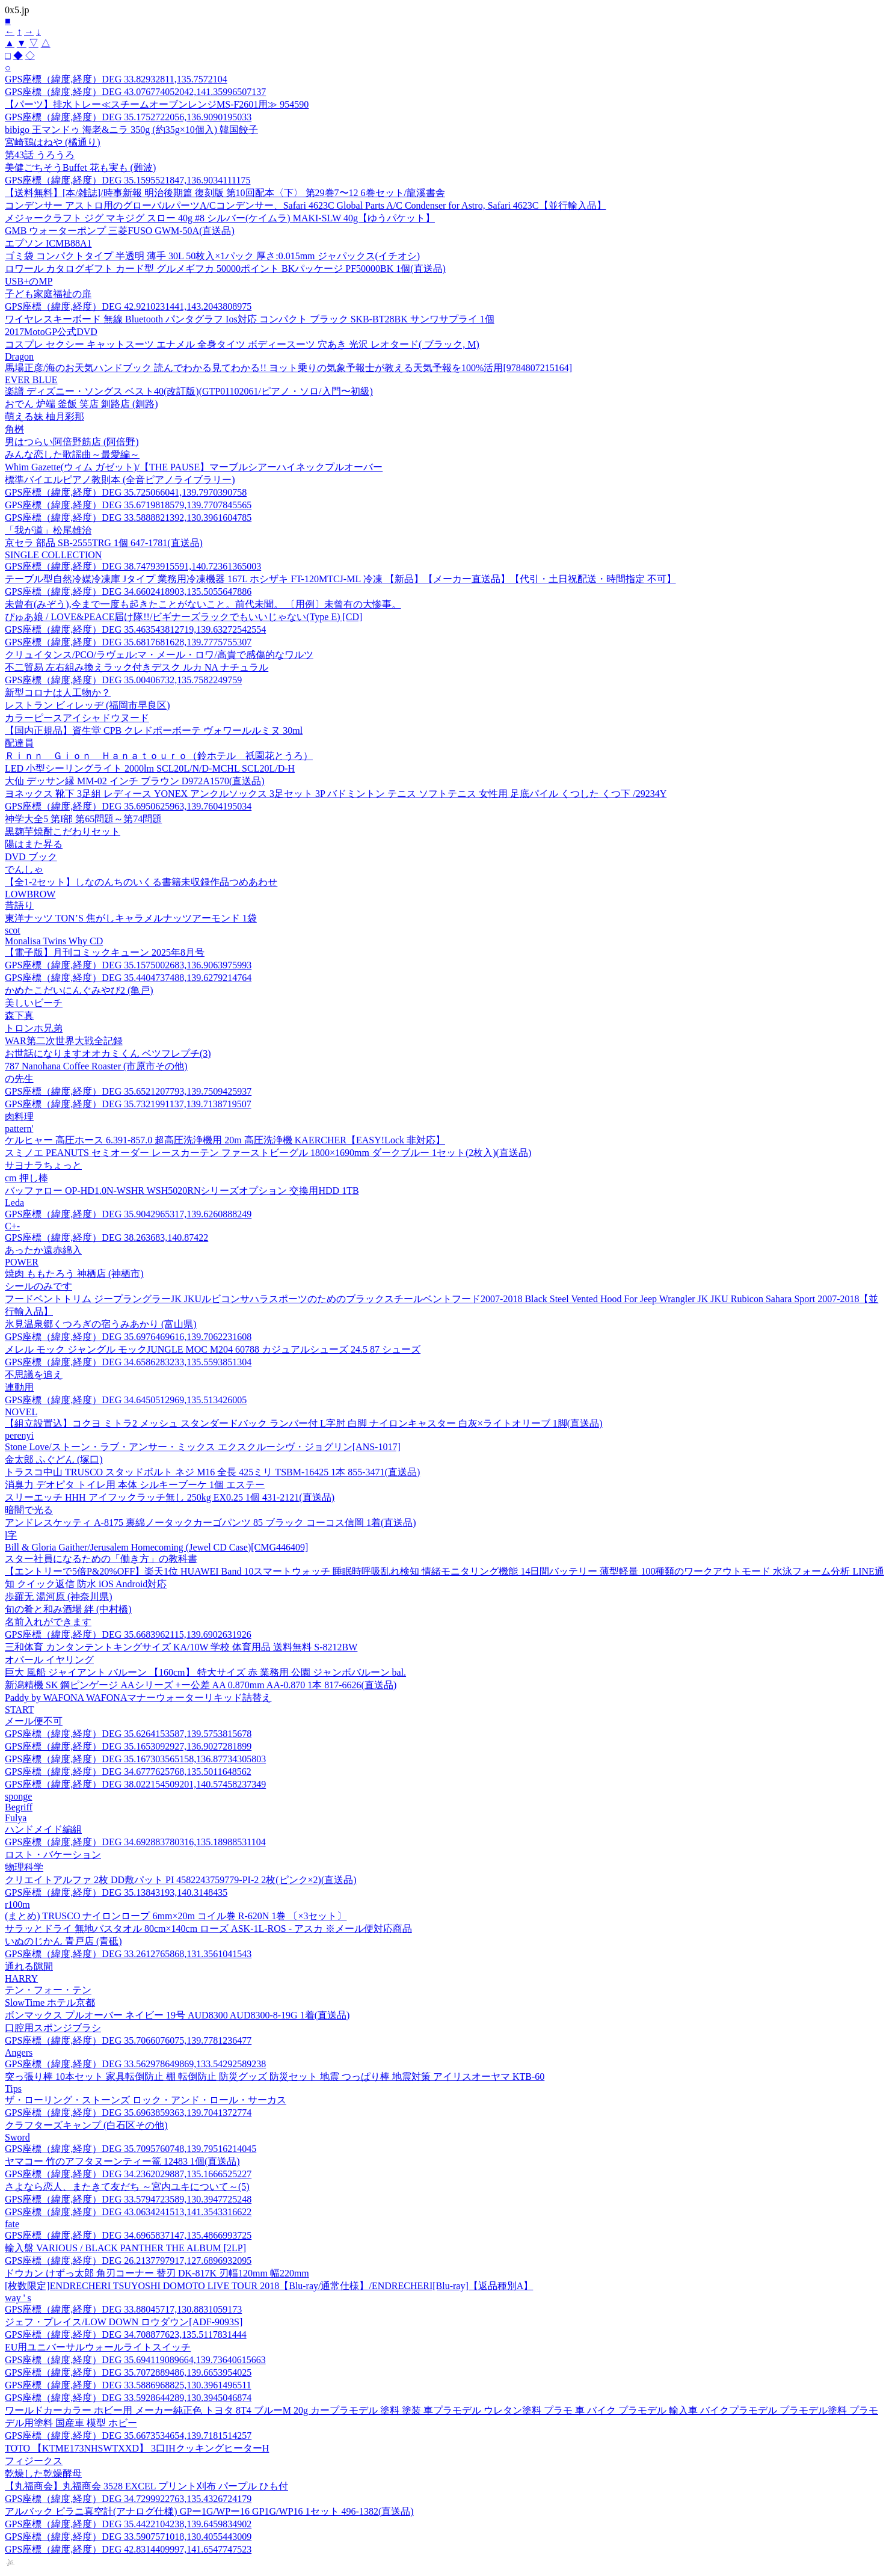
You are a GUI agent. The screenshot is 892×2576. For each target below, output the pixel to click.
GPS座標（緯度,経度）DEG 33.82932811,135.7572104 (116, 79)
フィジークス (34, 2461)
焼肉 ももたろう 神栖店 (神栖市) (74, 1273)
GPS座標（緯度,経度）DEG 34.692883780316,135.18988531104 (135, 1842)
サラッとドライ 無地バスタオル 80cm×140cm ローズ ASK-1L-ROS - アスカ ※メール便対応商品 (208, 1928)
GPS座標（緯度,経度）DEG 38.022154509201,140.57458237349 (135, 1784)
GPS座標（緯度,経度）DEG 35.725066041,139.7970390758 (126, 492)
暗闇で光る (29, 1510)
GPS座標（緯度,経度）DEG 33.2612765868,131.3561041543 (128, 1954)
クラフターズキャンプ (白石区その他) (86, 2125)
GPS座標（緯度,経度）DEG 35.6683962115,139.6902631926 (128, 1634)
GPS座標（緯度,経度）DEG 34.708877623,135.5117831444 (126, 2334)
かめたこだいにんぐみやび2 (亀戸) (79, 990)
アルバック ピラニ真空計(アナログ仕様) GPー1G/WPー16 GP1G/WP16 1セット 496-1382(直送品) (209, 2511)
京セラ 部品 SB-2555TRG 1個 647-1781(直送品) (104, 543)
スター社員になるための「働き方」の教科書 (101, 1559)
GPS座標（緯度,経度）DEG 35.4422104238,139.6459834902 (128, 2524)
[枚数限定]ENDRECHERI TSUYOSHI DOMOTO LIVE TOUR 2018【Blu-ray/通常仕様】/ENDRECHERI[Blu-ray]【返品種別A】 (269, 2286)
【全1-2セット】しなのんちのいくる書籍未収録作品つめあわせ (141, 882)
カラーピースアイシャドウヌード (77, 718)
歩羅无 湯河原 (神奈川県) (58, 1596)
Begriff (18, 1807)
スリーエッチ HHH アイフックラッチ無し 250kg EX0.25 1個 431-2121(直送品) (169, 1497)
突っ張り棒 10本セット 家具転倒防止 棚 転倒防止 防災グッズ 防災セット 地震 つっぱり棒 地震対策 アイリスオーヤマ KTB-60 (274, 2076)
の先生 (19, 1079)
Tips (13, 2088)
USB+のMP (28, 281)
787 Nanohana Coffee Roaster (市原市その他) (96, 1066)
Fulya (15, 1818)
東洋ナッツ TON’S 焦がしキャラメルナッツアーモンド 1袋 (131, 918)
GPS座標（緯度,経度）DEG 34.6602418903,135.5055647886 (128, 591)
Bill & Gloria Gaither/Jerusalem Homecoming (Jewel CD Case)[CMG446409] (156, 1547)
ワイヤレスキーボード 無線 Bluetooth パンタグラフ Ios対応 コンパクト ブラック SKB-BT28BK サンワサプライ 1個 (249, 319)
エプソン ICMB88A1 (48, 243)
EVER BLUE (31, 380)
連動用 (19, 1387)
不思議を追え (34, 1374)
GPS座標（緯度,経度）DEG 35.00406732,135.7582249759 (123, 680)
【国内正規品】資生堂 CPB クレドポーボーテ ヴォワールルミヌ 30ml (154, 730)
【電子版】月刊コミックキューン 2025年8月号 (105, 952)
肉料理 (19, 1116)
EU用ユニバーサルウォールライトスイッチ (98, 2347)
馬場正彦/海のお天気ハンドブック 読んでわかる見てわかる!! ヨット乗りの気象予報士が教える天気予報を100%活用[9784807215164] (288, 368)
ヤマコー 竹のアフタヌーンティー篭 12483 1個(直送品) (122, 2161)
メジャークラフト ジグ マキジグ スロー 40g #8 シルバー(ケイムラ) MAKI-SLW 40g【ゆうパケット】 (220, 218)
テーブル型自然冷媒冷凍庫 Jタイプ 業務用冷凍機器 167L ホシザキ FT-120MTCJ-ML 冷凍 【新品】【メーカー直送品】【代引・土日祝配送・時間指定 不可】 (340, 579)
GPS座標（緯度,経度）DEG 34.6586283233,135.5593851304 (128, 1362)
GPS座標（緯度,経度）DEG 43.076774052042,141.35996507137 (135, 92)
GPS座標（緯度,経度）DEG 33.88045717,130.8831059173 (123, 2309)
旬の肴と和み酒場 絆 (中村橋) (68, 1609)
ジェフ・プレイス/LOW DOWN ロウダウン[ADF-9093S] (123, 2322)
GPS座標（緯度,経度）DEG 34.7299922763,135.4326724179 (128, 2499)
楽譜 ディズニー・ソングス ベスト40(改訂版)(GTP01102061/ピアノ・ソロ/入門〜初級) (189, 391)
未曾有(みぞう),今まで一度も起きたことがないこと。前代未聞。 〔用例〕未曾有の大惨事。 (203, 604)
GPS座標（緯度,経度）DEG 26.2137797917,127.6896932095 (128, 2260)
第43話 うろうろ (40, 155)
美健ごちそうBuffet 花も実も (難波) (80, 167)
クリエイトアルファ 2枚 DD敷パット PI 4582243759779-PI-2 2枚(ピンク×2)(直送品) (181, 1880)
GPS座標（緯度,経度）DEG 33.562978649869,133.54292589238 (135, 2064)
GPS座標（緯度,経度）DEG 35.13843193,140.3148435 (116, 1892)
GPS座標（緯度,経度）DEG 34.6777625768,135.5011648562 (128, 1771)
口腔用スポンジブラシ (53, 2028)
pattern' (19, 1129)
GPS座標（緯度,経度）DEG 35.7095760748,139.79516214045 (130, 2149)
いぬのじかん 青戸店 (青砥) (63, 1941)
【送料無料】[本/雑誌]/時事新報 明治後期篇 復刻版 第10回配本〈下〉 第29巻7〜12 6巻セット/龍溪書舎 (225, 193)
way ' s (18, 2298)
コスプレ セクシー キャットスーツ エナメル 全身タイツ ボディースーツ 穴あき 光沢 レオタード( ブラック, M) (242, 344)
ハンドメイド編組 (43, 1829)
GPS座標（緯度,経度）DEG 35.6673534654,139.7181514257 (128, 2435)
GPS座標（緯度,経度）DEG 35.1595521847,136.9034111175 (127, 180)
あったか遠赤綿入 (43, 1250)
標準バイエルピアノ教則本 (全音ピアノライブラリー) (120, 480)
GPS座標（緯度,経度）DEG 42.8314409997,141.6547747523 (128, 2549)
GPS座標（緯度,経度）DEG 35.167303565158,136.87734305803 (135, 1759)
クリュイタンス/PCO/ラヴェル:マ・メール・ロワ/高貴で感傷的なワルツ (159, 655)
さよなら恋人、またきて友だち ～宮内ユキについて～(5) (127, 2186)
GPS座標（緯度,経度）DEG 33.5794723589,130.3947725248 (128, 2199)
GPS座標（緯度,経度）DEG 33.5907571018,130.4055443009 (128, 2536)
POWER (21, 1262)
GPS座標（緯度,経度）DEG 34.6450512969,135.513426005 (126, 1400)
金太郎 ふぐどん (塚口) (54, 1459)
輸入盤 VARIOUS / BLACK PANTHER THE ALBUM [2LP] (125, 2248)
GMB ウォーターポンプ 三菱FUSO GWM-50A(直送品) (120, 231)
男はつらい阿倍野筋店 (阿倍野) (72, 442)
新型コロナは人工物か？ (58, 692)
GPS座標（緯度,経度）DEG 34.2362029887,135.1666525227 (128, 2174)
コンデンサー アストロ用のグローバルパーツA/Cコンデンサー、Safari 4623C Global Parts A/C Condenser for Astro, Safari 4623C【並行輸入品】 (305, 205)
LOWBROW (30, 894)
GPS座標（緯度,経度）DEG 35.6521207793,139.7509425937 (128, 1091)
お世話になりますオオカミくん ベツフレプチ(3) (108, 1053)
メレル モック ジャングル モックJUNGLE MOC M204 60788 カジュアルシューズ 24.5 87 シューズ (212, 1349)
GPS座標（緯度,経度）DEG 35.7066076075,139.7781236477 (128, 2040)
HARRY (21, 1978)
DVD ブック (31, 857)
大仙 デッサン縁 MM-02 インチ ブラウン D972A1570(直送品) (135, 781)
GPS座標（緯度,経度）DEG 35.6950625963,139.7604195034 (128, 806)
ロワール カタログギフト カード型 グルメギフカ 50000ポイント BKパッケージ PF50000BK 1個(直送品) (225, 268)
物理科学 (24, 1867)
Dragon (19, 356)
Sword (17, 2137)
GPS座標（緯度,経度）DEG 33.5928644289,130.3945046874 (128, 2398)
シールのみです (38, 1286)
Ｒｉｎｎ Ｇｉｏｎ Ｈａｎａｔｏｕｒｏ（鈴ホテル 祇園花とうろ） (159, 756)
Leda (14, 1202)
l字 (11, 1535)
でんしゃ (24, 869)
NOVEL (21, 1412)
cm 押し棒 (26, 1178)
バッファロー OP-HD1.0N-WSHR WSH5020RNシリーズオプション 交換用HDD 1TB (182, 1190)
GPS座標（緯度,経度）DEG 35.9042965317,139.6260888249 (128, 1214)
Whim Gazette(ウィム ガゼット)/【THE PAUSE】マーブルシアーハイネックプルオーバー (194, 467)
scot (12, 930)
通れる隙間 (29, 1966)
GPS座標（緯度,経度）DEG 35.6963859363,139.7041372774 (128, 2112)
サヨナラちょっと (43, 1165)
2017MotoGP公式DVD (51, 332)
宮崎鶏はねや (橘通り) (52, 142)
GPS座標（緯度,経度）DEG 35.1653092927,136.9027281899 (128, 1746)
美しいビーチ (34, 1003)
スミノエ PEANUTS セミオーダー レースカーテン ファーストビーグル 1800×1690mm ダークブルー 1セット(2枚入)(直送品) (268, 1153)
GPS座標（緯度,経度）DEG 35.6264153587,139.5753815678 (128, 1734)
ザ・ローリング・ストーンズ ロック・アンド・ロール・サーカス (145, 2100)
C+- (12, 1226)
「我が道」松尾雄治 (48, 530)
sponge (18, 1796)
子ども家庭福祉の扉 (48, 294)
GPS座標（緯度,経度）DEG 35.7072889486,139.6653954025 (128, 2372)
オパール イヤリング (49, 1660)
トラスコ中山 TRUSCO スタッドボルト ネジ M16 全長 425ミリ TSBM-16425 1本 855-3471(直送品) (212, 1472)
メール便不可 (34, 1721)
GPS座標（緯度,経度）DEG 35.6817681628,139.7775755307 (128, 642)
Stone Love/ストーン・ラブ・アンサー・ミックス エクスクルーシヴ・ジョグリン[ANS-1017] (203, 1447)
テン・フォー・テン (48, 1990)
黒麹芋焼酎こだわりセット (62, 831)
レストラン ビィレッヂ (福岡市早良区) (87, 705)
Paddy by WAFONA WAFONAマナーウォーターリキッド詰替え (138, 1697)
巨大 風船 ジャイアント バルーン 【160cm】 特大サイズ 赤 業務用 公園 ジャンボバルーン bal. (205, 1672)
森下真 (19, 1015)
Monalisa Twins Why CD (54, 941)
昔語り (19, 905)
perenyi (19, 1435)
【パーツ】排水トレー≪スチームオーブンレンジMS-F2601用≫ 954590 (157, 104)
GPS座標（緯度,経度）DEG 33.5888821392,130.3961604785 (128, 517)
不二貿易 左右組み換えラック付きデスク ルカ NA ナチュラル (136, 667)
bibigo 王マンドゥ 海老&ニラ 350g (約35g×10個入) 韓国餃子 (131, 129)
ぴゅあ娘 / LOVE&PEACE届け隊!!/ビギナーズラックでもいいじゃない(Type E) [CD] (183, 617)
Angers (18, 2052)
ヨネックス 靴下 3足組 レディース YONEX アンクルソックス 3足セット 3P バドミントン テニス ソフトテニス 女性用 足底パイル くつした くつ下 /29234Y (335, 793)
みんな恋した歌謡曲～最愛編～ (72, 454)
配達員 (19, 743)
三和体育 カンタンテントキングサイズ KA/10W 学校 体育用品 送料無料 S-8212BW (181, 1647)
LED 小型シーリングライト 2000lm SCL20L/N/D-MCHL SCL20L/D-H (150, 768)
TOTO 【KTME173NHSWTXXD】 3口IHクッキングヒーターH (137, 2448)
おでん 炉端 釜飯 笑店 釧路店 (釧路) (81, 404)
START (19, 1710)
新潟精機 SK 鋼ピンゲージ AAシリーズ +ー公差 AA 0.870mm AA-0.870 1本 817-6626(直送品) (200, 1685)
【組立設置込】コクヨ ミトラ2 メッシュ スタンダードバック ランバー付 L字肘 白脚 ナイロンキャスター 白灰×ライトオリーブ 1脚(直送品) (303, 1423)
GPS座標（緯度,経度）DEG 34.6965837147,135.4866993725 (128, 2235)
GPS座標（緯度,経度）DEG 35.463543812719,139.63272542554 (135, 629)
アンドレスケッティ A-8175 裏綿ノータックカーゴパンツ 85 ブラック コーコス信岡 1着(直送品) (210, 1522)
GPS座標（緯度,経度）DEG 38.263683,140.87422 (106, 1237)
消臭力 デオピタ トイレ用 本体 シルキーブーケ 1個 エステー (135, 1485)
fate (12, 2224)
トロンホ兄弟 (34, 1028)
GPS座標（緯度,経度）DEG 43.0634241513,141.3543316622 (128, 2212)
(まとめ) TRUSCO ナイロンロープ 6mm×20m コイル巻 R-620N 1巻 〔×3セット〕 (175, 1916)
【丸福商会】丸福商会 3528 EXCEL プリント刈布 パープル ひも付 (146, 2486)
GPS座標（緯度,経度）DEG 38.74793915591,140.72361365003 (133, 566)
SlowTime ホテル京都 (50, 2002)
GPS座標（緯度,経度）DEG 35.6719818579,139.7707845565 (128, 505)
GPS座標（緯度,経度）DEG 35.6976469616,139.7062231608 (128, 1337)
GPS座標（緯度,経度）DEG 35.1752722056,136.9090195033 (128, 117)
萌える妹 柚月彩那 (44, 416)
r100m (17, 1904)
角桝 (14, 429)
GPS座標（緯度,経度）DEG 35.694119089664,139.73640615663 (135, 2360)
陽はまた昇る (34, 844)
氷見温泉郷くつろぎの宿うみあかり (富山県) (101, 1324)
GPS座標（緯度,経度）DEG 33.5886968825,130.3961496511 (128, 2385)
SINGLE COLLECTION (53, 555)
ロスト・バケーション (53, 1854)
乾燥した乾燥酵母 (43, 2473)
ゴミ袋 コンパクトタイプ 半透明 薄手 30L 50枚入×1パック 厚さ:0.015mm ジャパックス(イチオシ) (212, 256)
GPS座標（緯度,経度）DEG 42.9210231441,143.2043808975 (128, 306)
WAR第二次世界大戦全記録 (64, 1041)
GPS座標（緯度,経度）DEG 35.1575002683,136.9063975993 (128, 965)
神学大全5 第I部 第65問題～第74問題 (83, 819)
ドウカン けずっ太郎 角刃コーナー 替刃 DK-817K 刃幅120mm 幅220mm (157, 2273)
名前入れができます (48, 1622)
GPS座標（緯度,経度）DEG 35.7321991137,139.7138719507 (128, 1104)
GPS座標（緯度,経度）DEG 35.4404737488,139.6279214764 (128, 978)
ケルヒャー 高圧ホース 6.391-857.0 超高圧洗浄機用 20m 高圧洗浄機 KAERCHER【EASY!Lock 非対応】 (225, 1140)
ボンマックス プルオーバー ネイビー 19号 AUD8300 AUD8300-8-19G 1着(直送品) (177, 2015)
